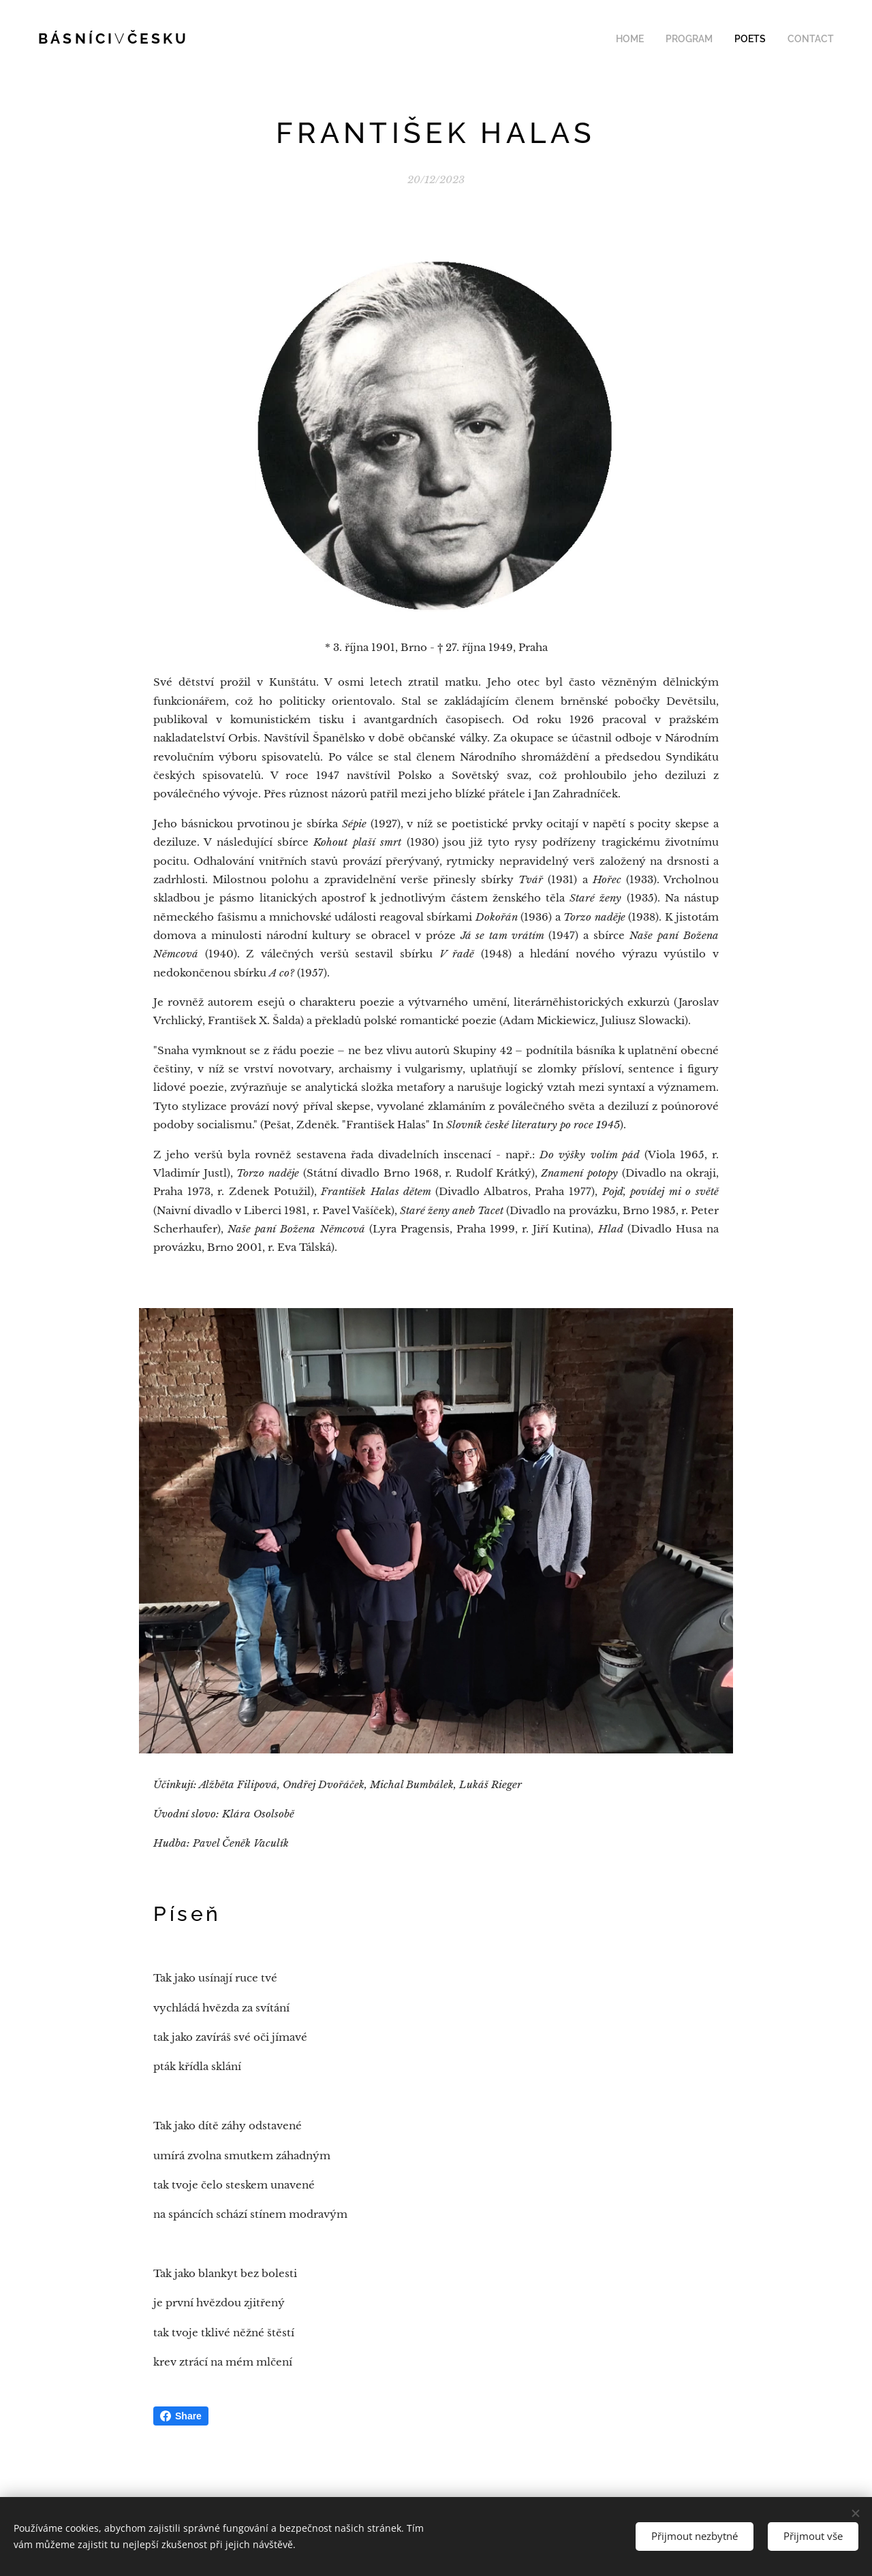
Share (181, 2416)
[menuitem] (647, 39)
